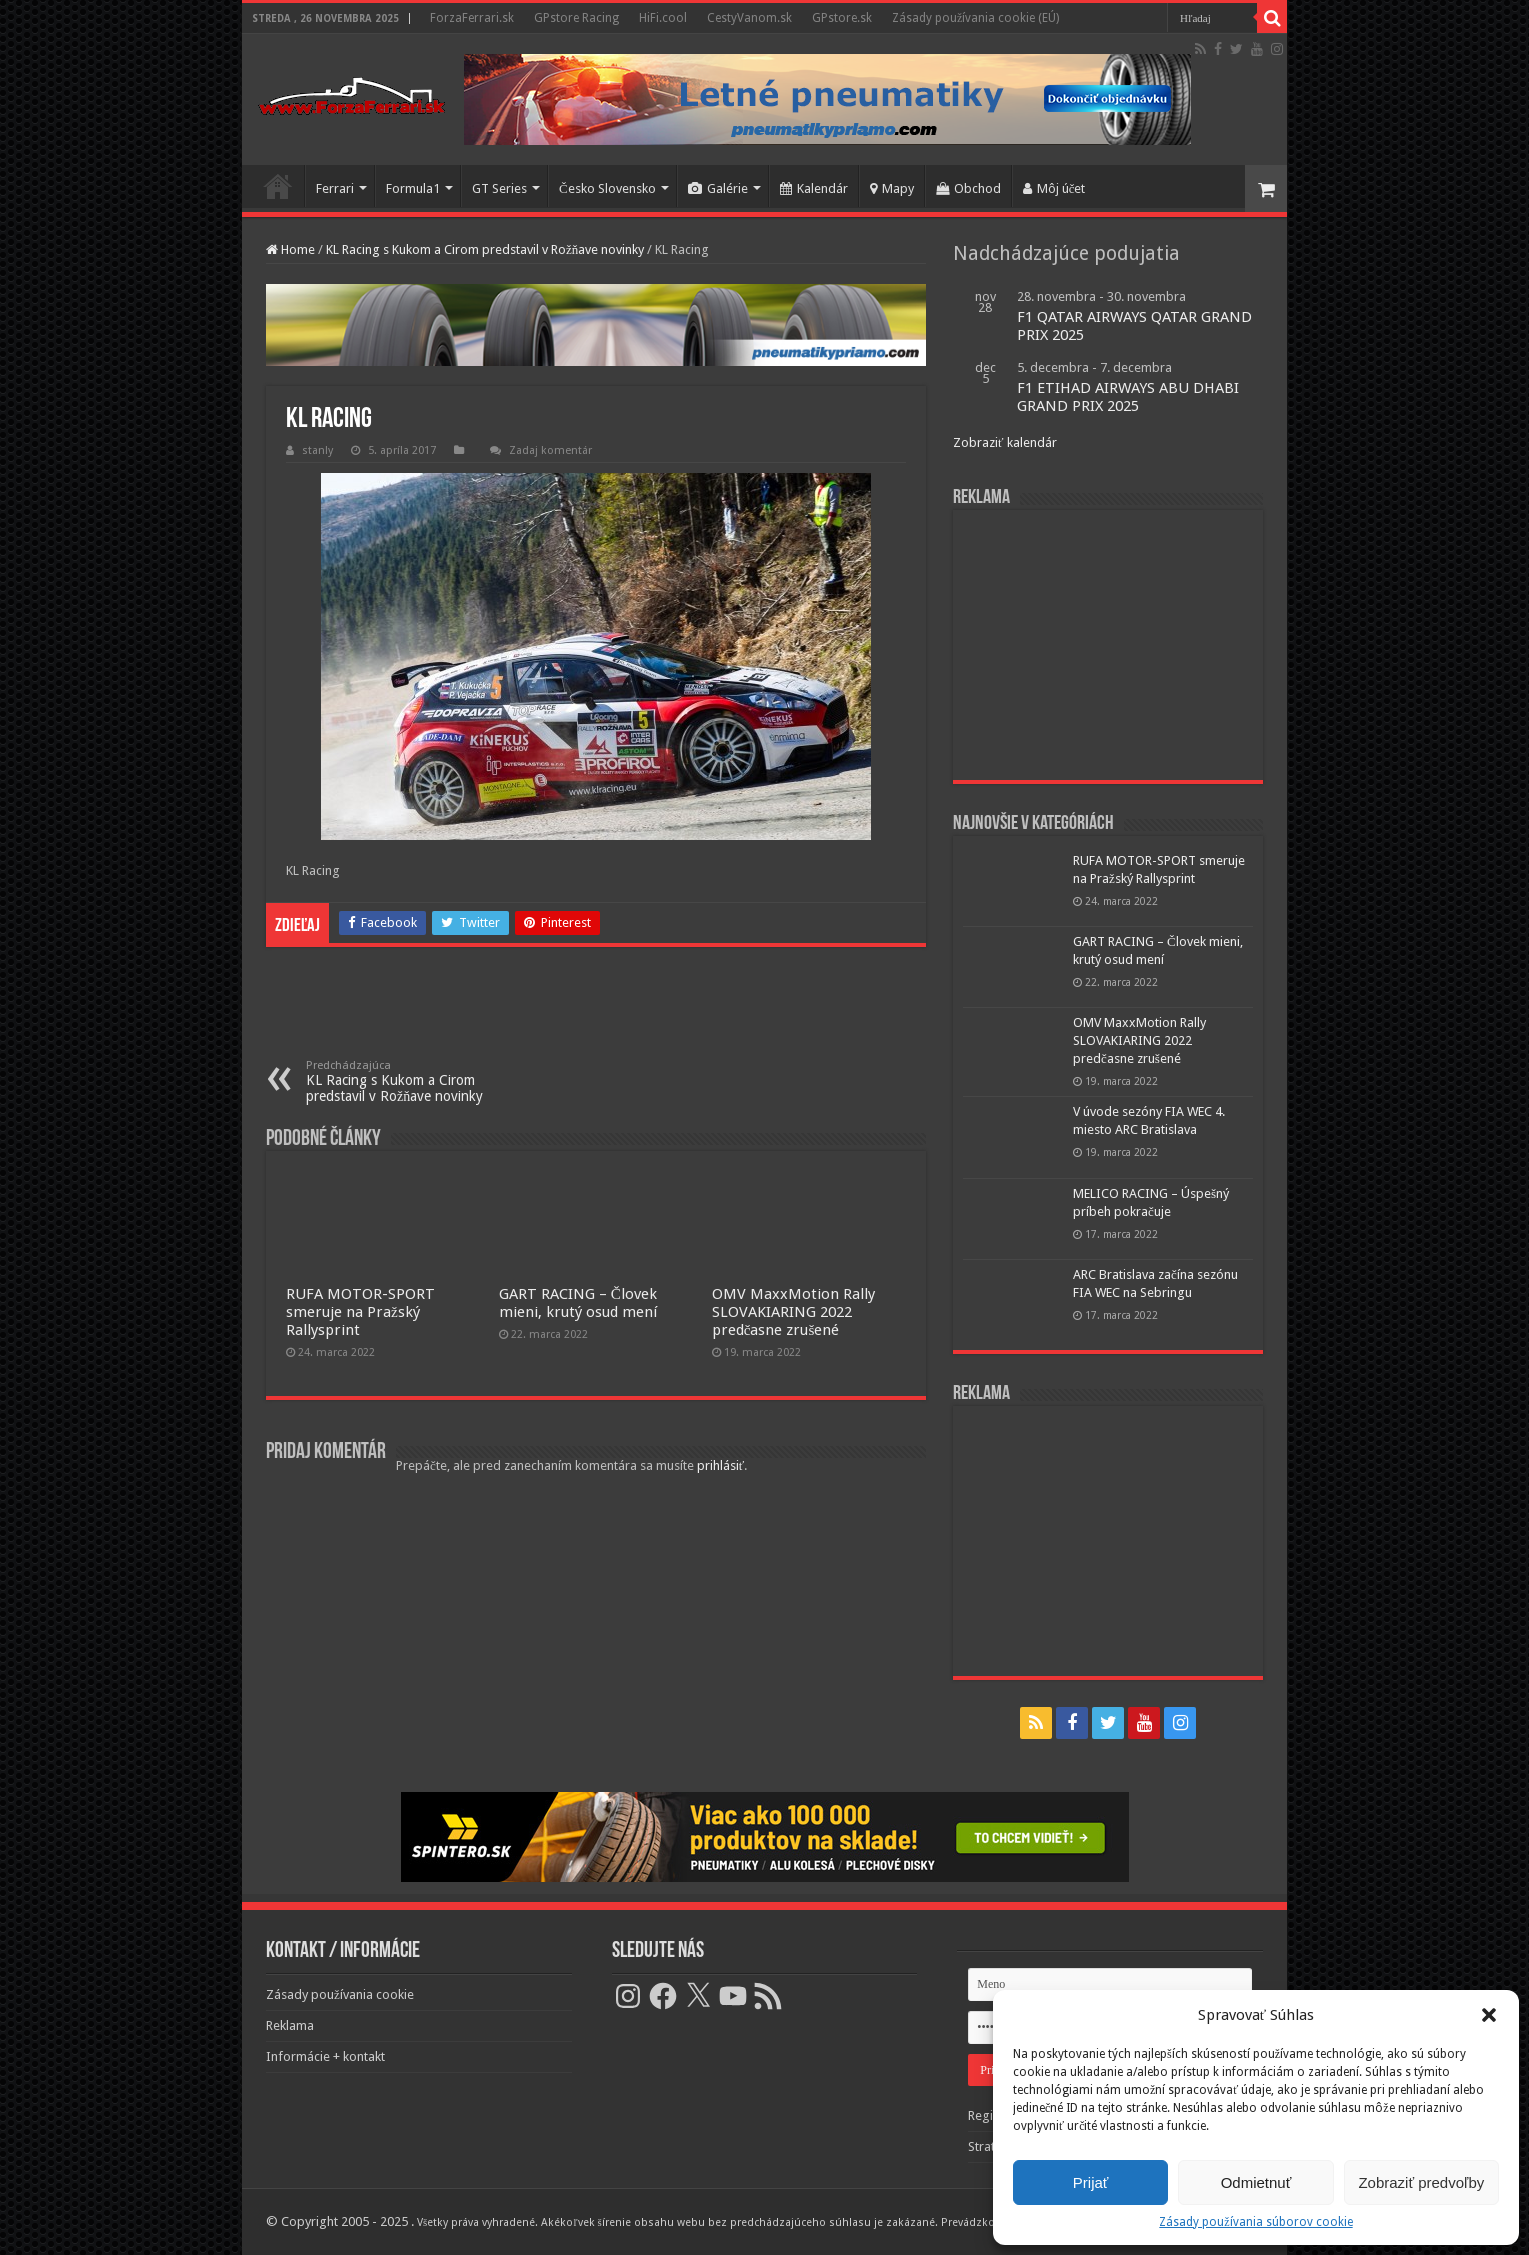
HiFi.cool (663, 18)
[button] (1489, 2015)
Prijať (1091, 2182)
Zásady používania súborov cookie (1255, 2222)
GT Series (499, 188)
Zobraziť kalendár (1005, 442)
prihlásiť (721, 1465)
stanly (317, 450)
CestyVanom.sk (749, 18)
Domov (278, 186)
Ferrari (335, 188)
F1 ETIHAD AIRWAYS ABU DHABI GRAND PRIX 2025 (1128, 397)
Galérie (718, 188)
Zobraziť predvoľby (1421, 2182)
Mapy (892, 188)
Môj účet (1054, 188)
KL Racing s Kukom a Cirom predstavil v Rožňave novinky (485, 249)
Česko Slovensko (607, 188)
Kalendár (814, 188)
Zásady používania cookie (340, 1994)
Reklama (290, 2025)
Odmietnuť (1256, 2182)
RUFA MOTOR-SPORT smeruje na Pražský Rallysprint (360, 1312)
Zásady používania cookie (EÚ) (975, 18)
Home (290, 249)
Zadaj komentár (550, 450)
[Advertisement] (1108, 645)
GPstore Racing (576, 18)
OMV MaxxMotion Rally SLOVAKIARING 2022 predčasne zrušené (793, 1312)
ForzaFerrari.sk (472, 18)
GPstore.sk (842, 18)
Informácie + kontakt (325, 2056)
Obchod (968, 188)
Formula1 (413, 188)
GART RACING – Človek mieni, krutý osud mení (578, 1303)
